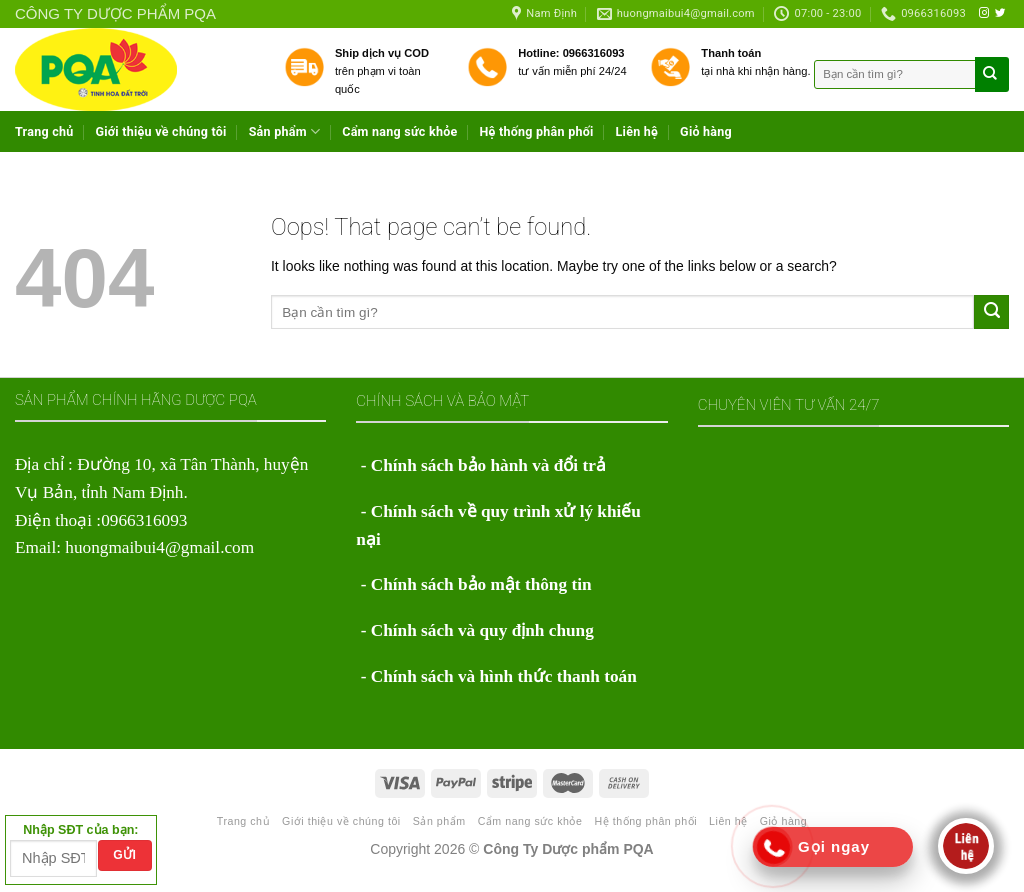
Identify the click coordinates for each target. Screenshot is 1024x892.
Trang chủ (44, 131)
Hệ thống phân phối (536, 131)
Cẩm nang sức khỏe (399, 131)
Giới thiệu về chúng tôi (161, 131)
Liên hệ (637, 131)
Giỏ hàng (706, 131)
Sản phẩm (285, 131)
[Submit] (991, 312)
